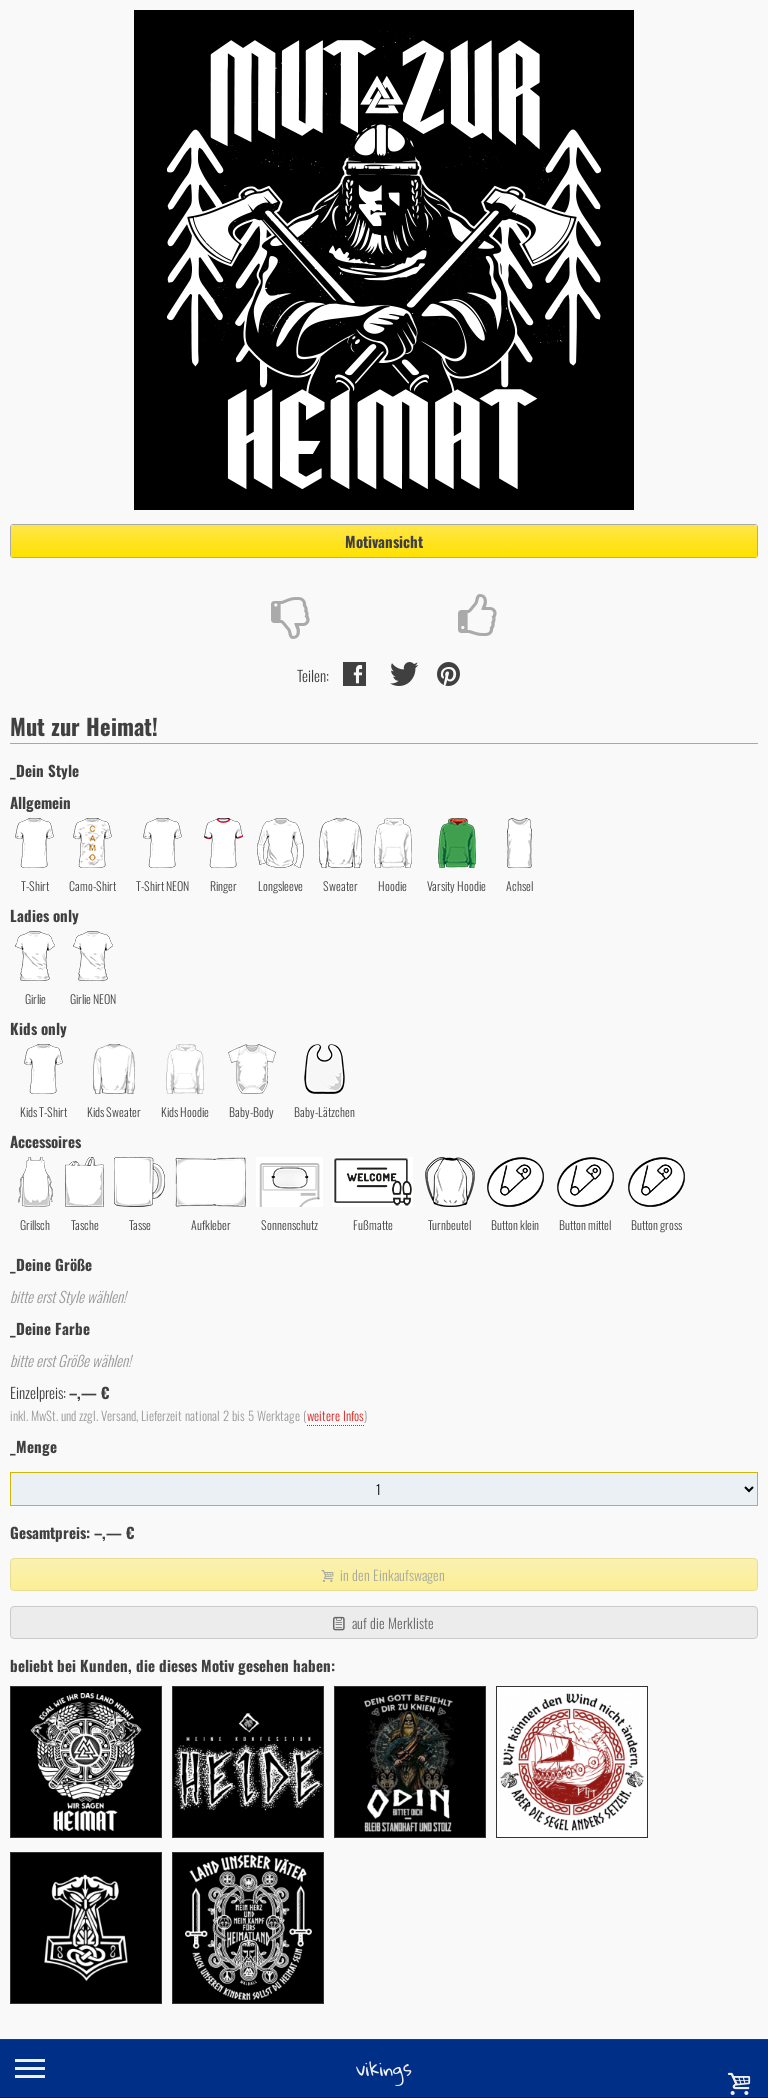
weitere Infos (335, 1415)
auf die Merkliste (381, 1622)
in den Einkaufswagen (382, 1574)
